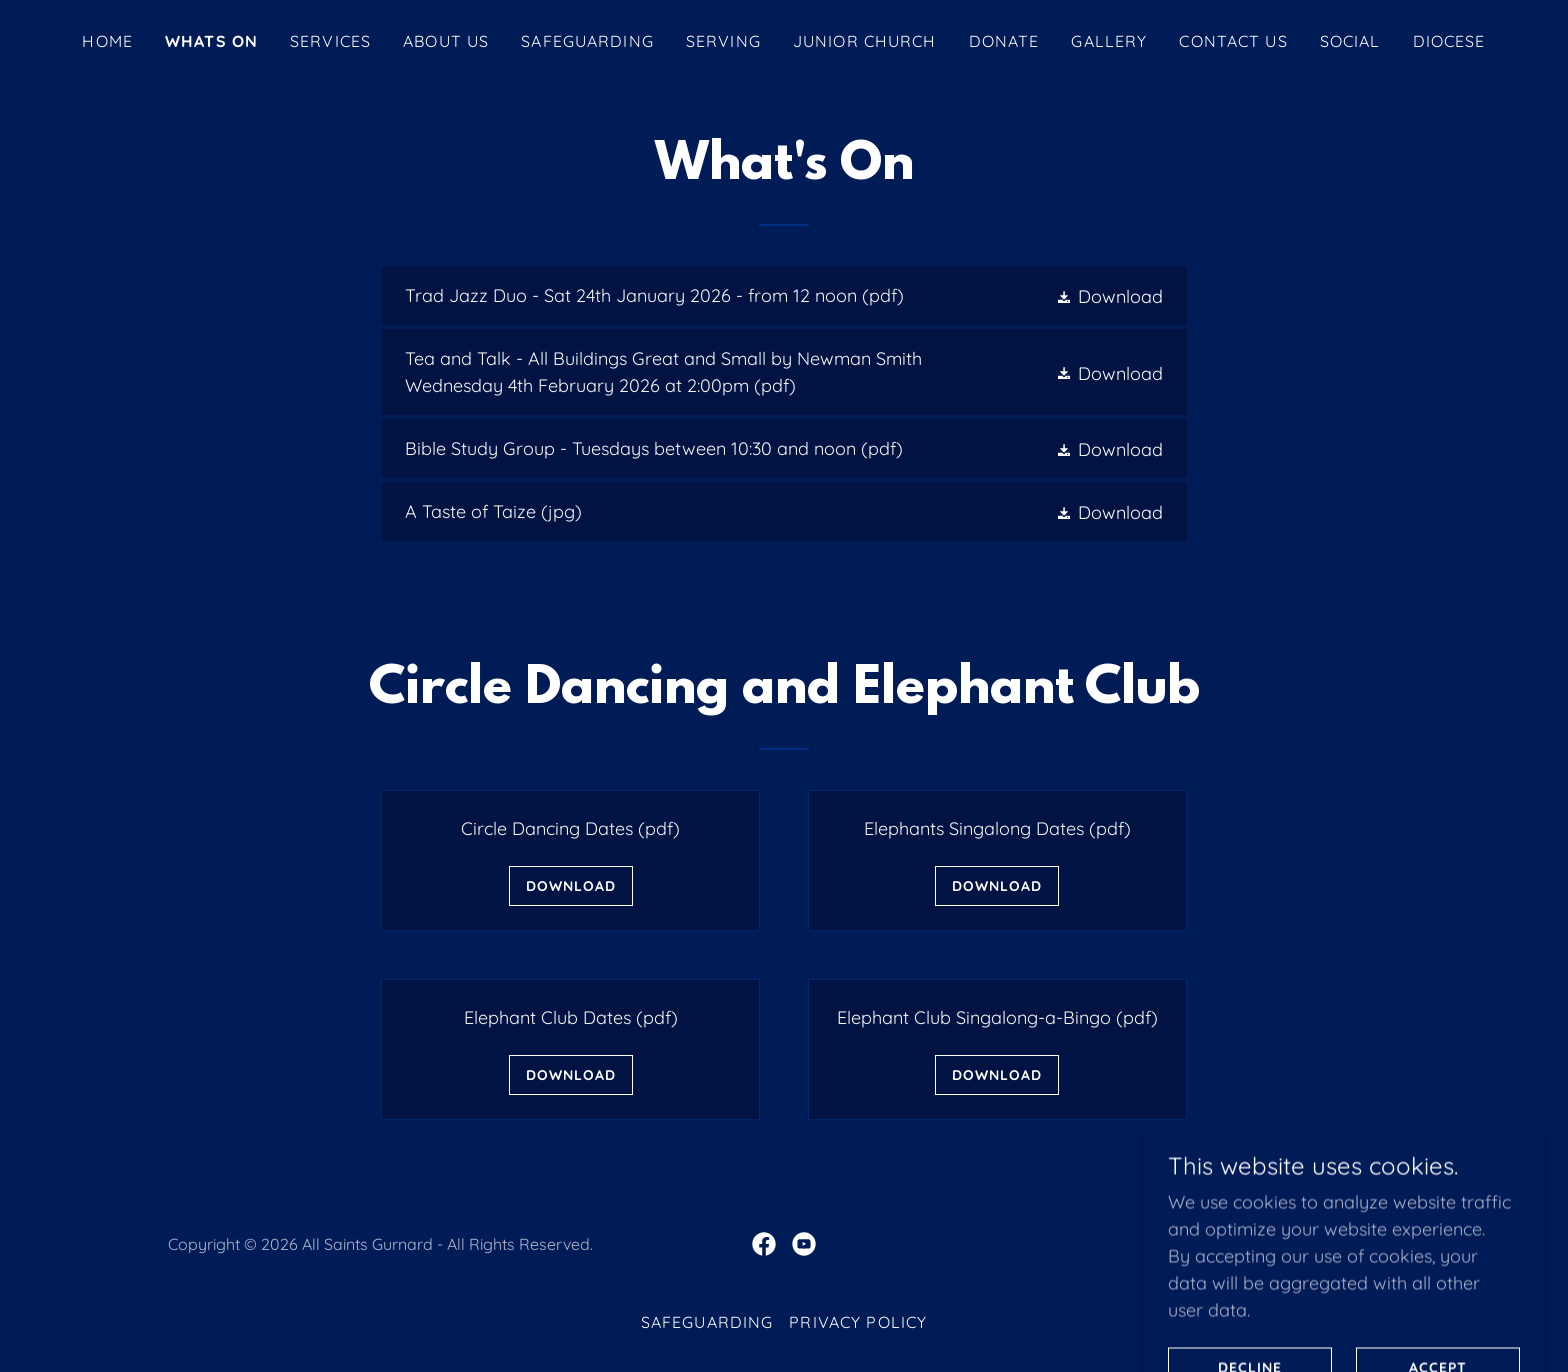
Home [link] (107, 41)
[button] (1109, 295)
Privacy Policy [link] (858, 1322)
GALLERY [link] (1109, 41)
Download (571, 886)
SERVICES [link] (330, 41)
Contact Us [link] (1233, 41)
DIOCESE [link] (1449, 41)
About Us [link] (446, 41)
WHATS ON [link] (211, 41)
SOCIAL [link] (1350, 41)
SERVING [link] (723, 41)
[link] (783, 295)
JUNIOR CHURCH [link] (865, 41)
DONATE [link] (1004, 41)
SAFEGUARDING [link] (587, 41)
